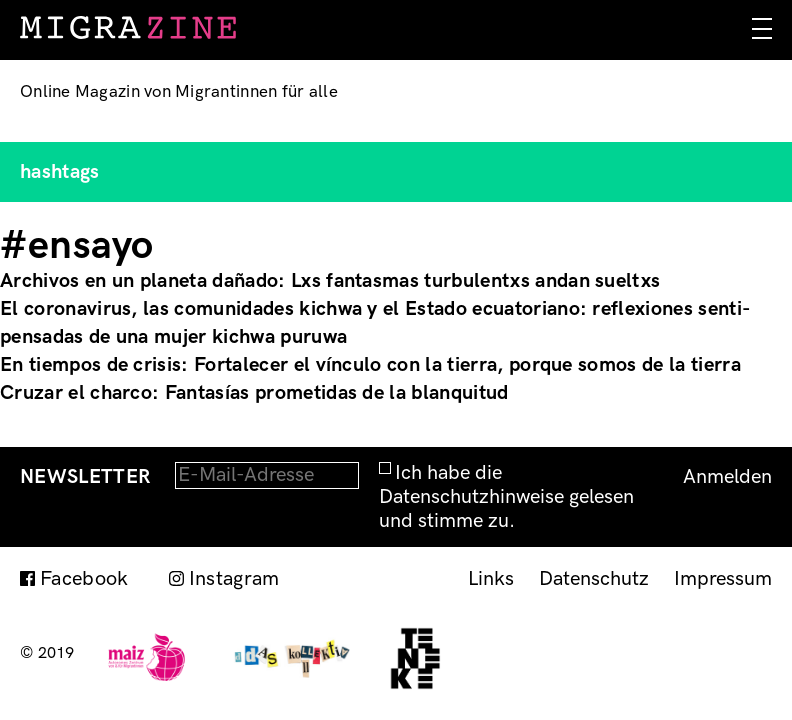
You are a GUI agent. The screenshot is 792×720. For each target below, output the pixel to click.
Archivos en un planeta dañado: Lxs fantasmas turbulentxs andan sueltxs (330, 281)
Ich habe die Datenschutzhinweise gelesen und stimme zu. (506, 497)
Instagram (234, 579)
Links (491, 579)
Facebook (84, 579)
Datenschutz (594, 579)
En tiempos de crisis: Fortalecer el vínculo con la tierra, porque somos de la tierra (370, 365)
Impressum (723, 579)
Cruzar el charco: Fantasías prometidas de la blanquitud (254, 393)
